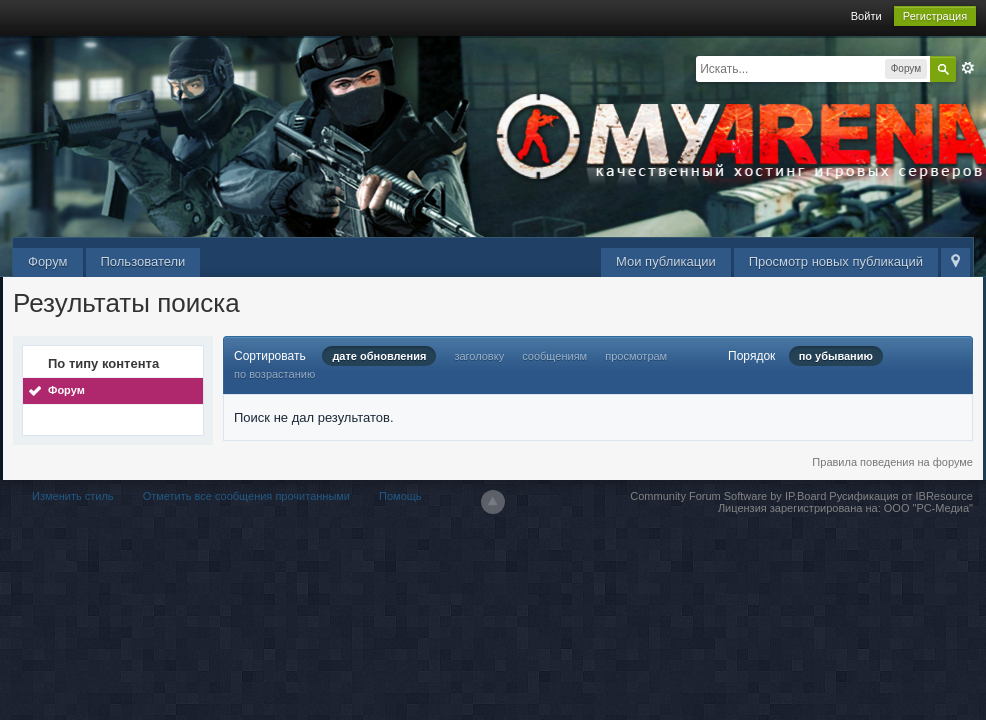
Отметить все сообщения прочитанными (246, 496)
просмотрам (636, 356)
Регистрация (935, 16)
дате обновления (379, 356)
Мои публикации (666, 261)
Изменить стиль (73, 496)
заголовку (479, 356)
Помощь (400, 496)
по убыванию (836, 356)
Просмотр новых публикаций (836, 261)
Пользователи (143, 261)
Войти (866, 16)
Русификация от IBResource (899, 496)
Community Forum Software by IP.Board (728, 496)
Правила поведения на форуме (892, 462)
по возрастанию (274, 374)
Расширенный (968, 68)
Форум (48, 261)
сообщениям (554, 356)
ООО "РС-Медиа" (928, 508)
